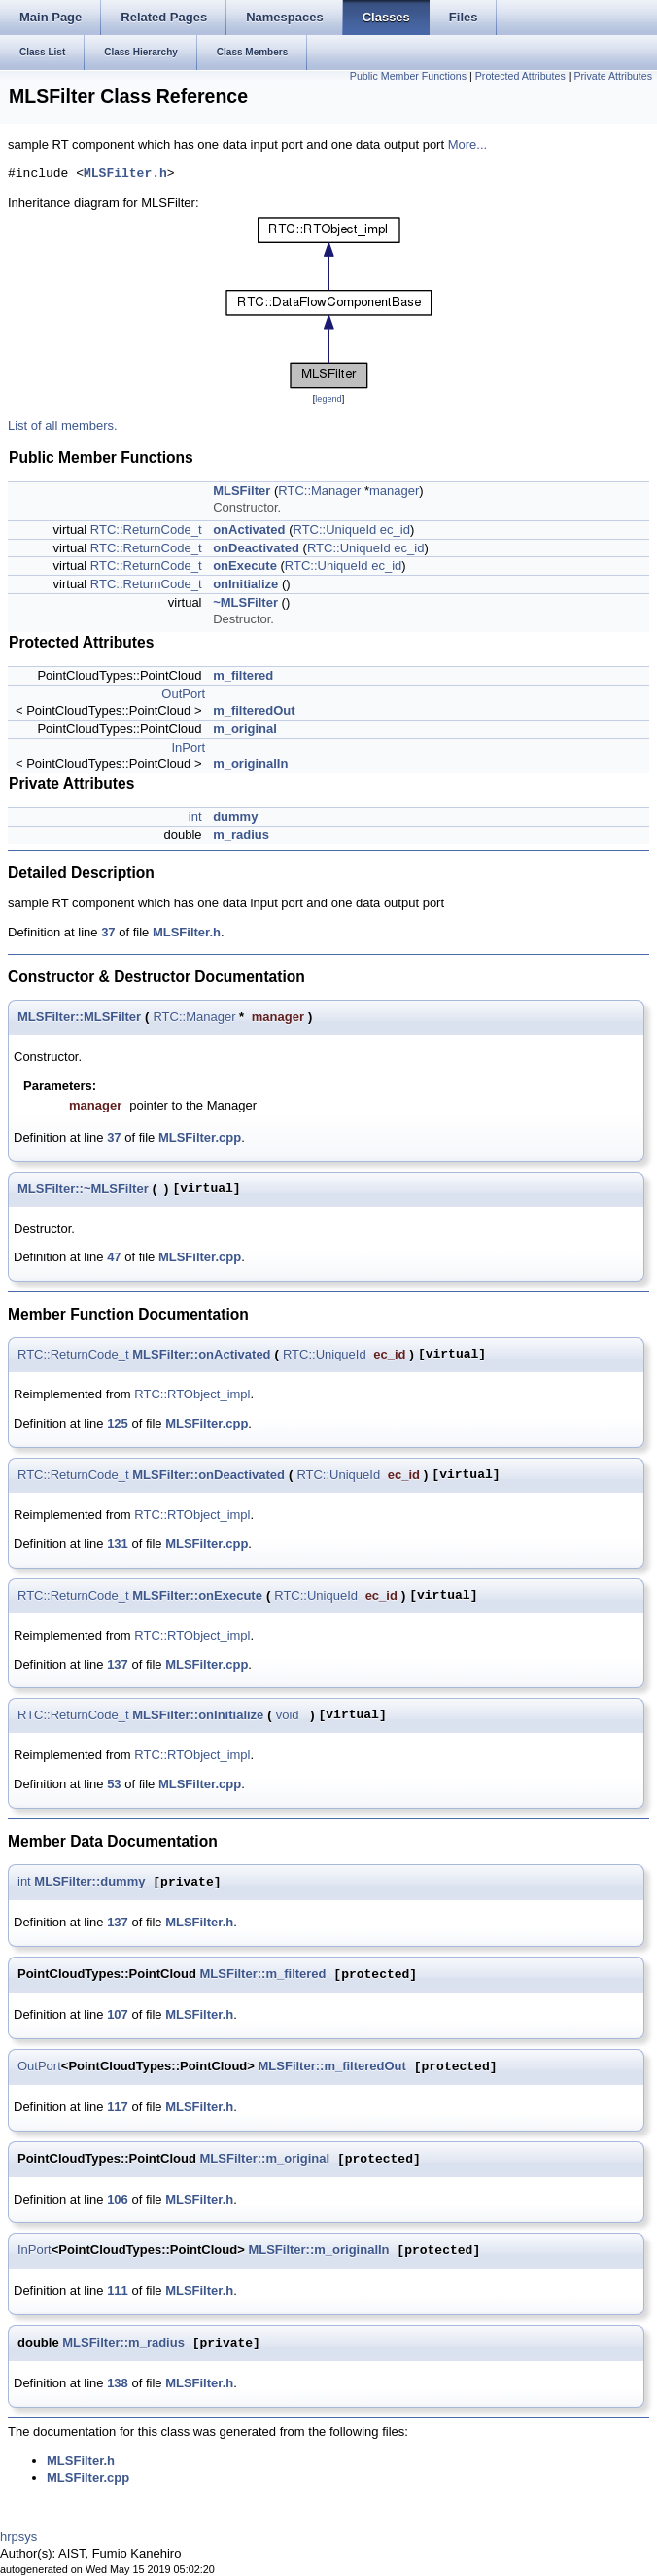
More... (467, 144)
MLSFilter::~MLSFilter (83, 1189)
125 (117, 1423)
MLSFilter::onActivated (201, 1354)
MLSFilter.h (125, 174)
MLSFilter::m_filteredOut (332, 2067)
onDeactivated (256, 548)
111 (117, 2290)
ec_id (395, 529)
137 (117, 1664)
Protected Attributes (520, 76)
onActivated (249, 529)
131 (117, 1543)
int (195, 816)
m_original (245, 729)
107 (117, 2014)
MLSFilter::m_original (265, 2159)
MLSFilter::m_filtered (263, 1974)
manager (394, 490)
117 (117, 2107)
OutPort (183, 694)
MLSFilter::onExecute (197, 1595)
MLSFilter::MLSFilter (79, 1016)
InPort (188, 747)
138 (117, 2383)
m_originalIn (250, 764)
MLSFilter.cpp (199, 1137)
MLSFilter (241, 490)
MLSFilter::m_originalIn (318, 2250)
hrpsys (18, 2536)
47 (114, 1257)
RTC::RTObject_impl (192, 1394)
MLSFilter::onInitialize (197, 1715)
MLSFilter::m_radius (123, 2343)
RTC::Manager (319, 490)
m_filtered (243, 675)
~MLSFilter (245, 602)
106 (117, 2199)
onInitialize (245, 584)
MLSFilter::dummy (89, 1882)
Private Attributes (612, 76)
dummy (235, 816)
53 (114, 1784)
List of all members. (63, 425)
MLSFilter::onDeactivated (208, 1474)
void (287, 1715)
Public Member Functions (408, 76)
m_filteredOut (254, 710)
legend (328, 399)
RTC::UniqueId (334, 529)
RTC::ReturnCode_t (146, 529)
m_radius (241, 835)
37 (108, 932)
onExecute (245, 565)
